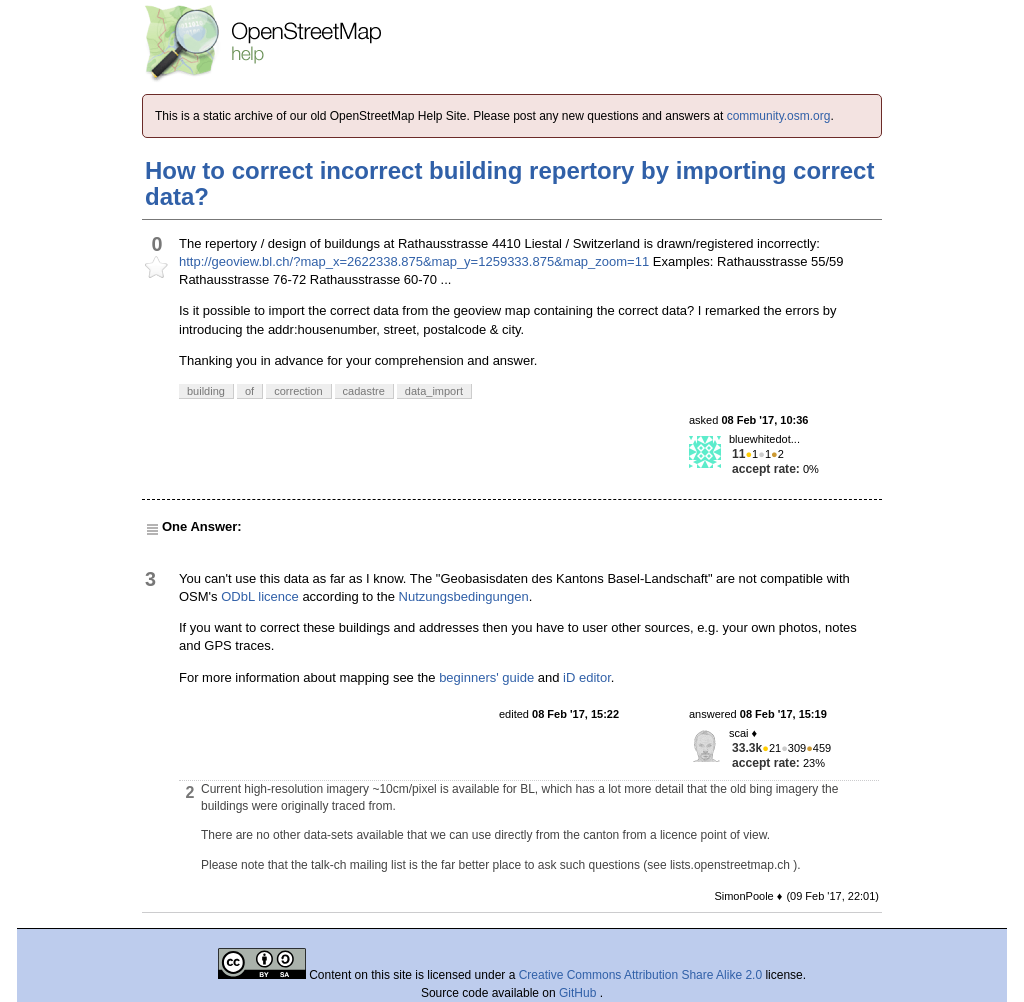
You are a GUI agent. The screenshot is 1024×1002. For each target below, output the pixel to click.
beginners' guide (486, 677)
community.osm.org (779, 116)
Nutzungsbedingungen (464, 596)
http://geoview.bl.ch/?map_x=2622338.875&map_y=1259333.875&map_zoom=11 (414, 261)
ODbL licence (260, 596)
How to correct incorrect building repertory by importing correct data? (509, 183)
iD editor (587, 677)
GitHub (579, 993)
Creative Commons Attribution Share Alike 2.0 (640, 975)
